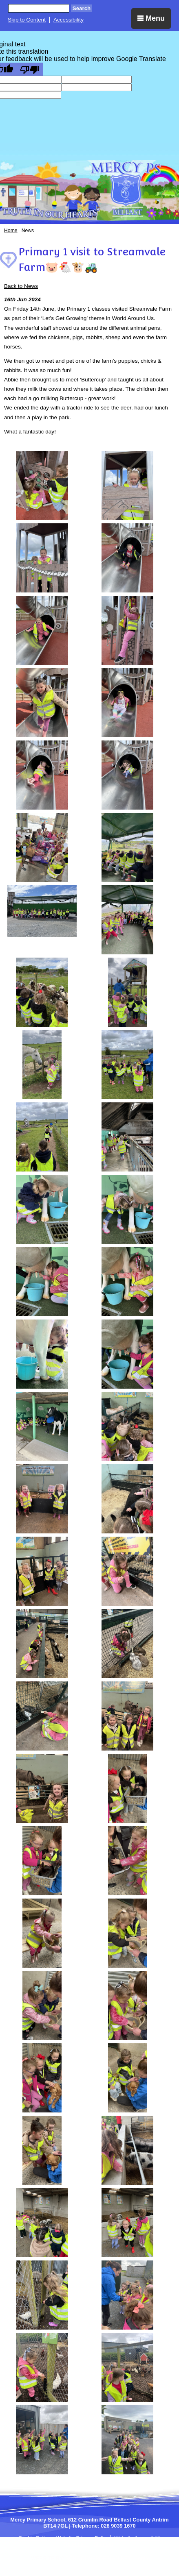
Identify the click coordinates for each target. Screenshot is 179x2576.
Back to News (21, 286)
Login (141, 2558)
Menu (151, 18)
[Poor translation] (30, 69)
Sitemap (103, 2544)
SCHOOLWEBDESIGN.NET (98, 2558)
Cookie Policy (34, 2538)
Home (11, 230)
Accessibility (68, 20)
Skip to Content (27, 20)
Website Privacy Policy (82, 2538)
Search (82, 8)
